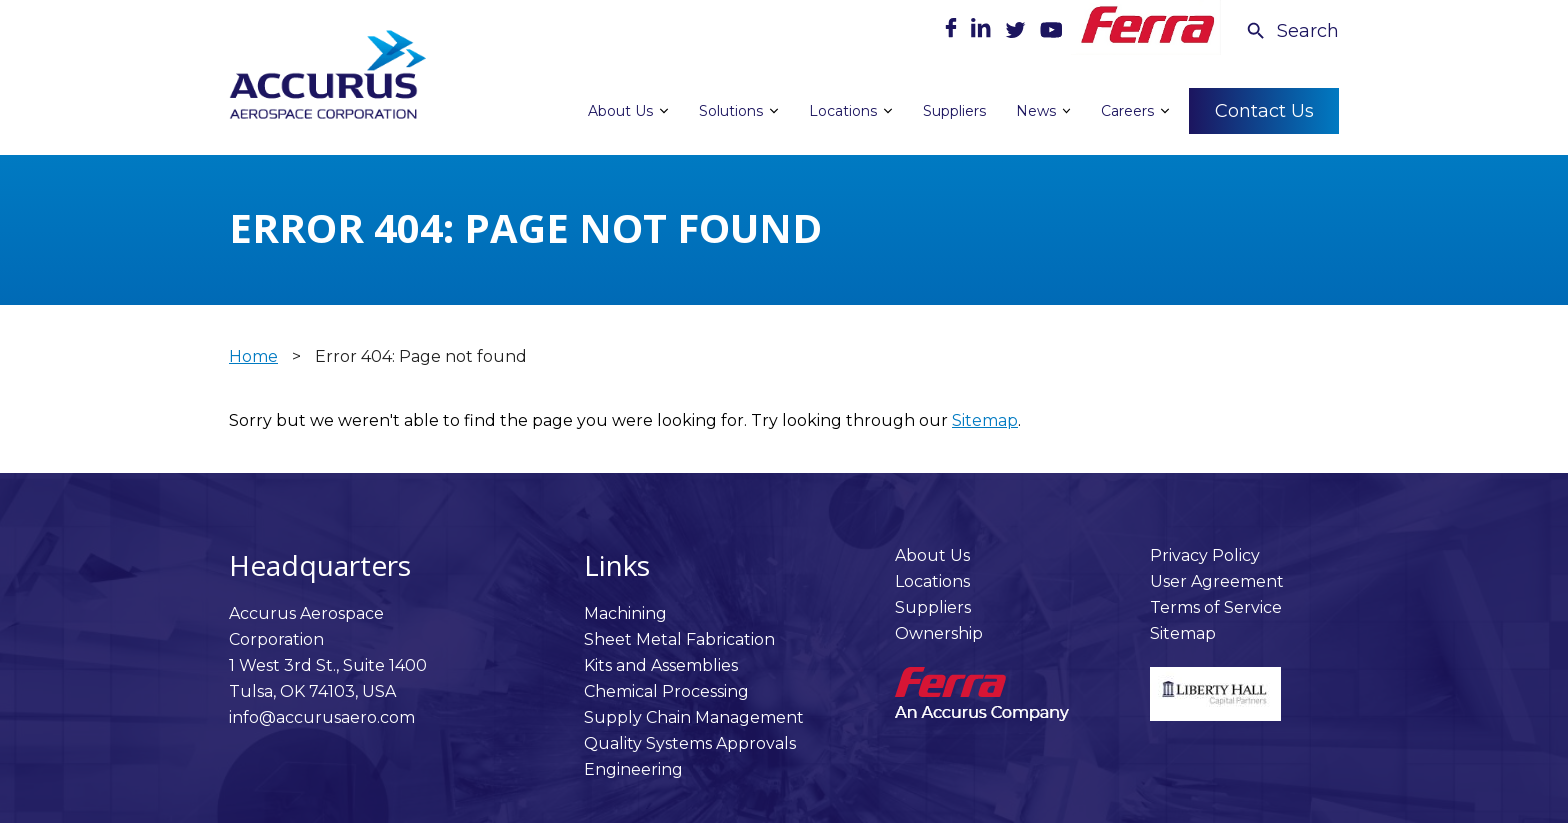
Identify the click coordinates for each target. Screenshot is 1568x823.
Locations (932, 581)
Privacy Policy (1205, 555)
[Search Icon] (1292, 31)
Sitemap (985, 420)
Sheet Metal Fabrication (679, 639)
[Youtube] (1051, 32)
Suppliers (933, 607)
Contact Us (1264, 110)
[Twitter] (1017, 32)
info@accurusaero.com (322, 717)
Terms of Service (1216, 607)
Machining (625, 613)
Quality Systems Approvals (690, 743)
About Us (932, 555)
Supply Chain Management (694, 717)
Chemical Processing (666, 691)
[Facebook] (953, 32)
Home (253, 356)
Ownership (939, 633)
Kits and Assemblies (661, 665)
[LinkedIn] (983, 32)
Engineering (633, 769)
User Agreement (1217, 581)
